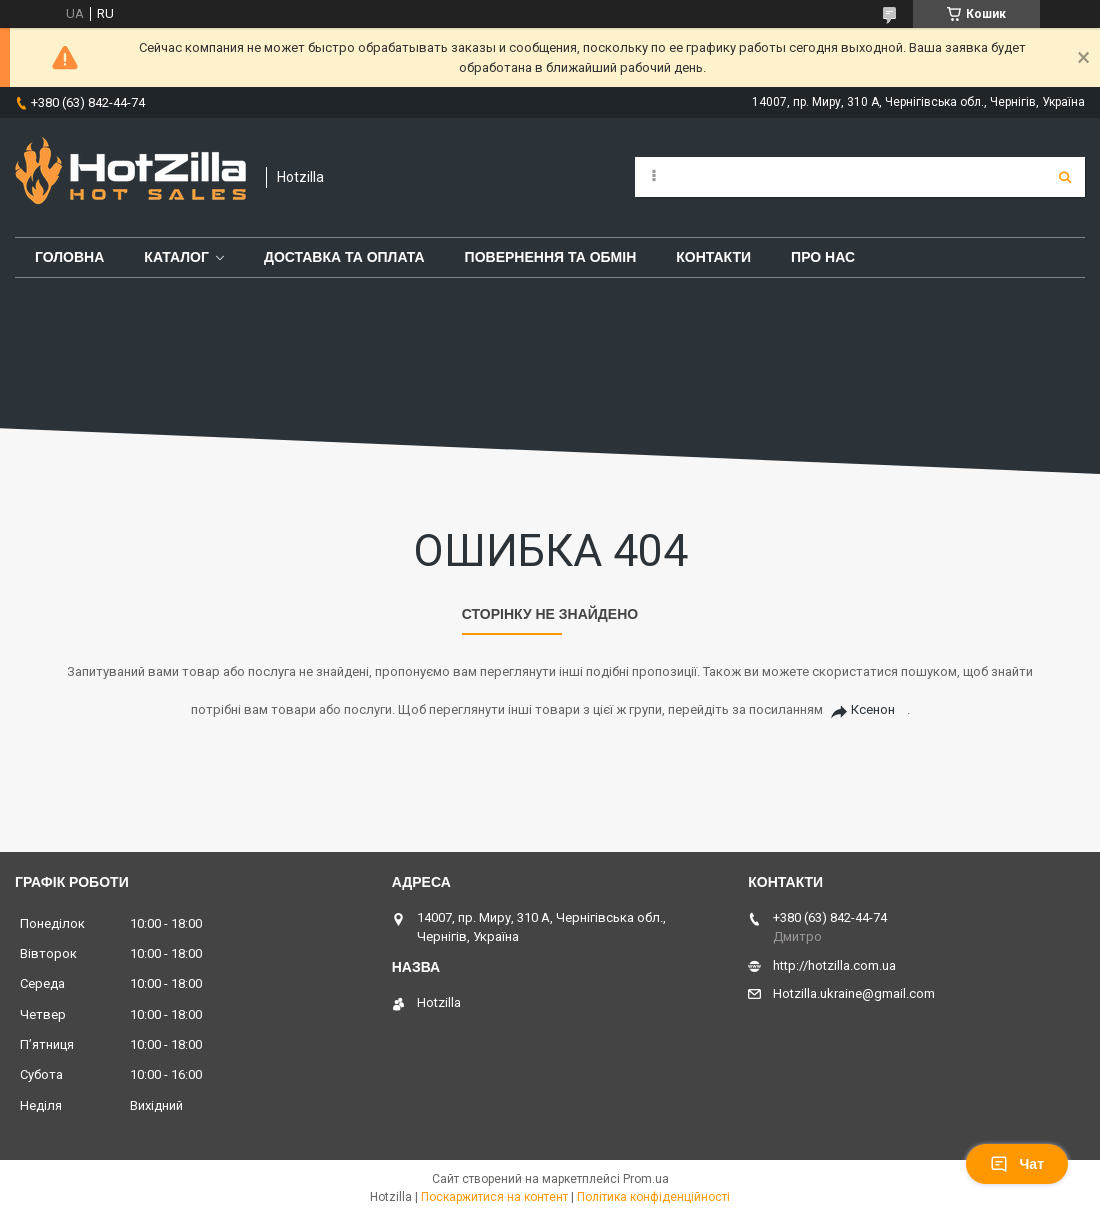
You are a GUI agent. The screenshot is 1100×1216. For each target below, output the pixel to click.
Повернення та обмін (551, 257)
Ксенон (873, 709)
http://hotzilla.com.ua (834, 965)
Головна (69, 257)
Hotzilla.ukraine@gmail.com (854, 993)
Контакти (713, 257)
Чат (1017, 1164)
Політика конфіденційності (653, 1197)
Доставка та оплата (344, 257)
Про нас (823, 257)
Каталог (176, 257)
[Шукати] (1065, 177)
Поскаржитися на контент (494, 1197)
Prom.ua (646, 1179)
